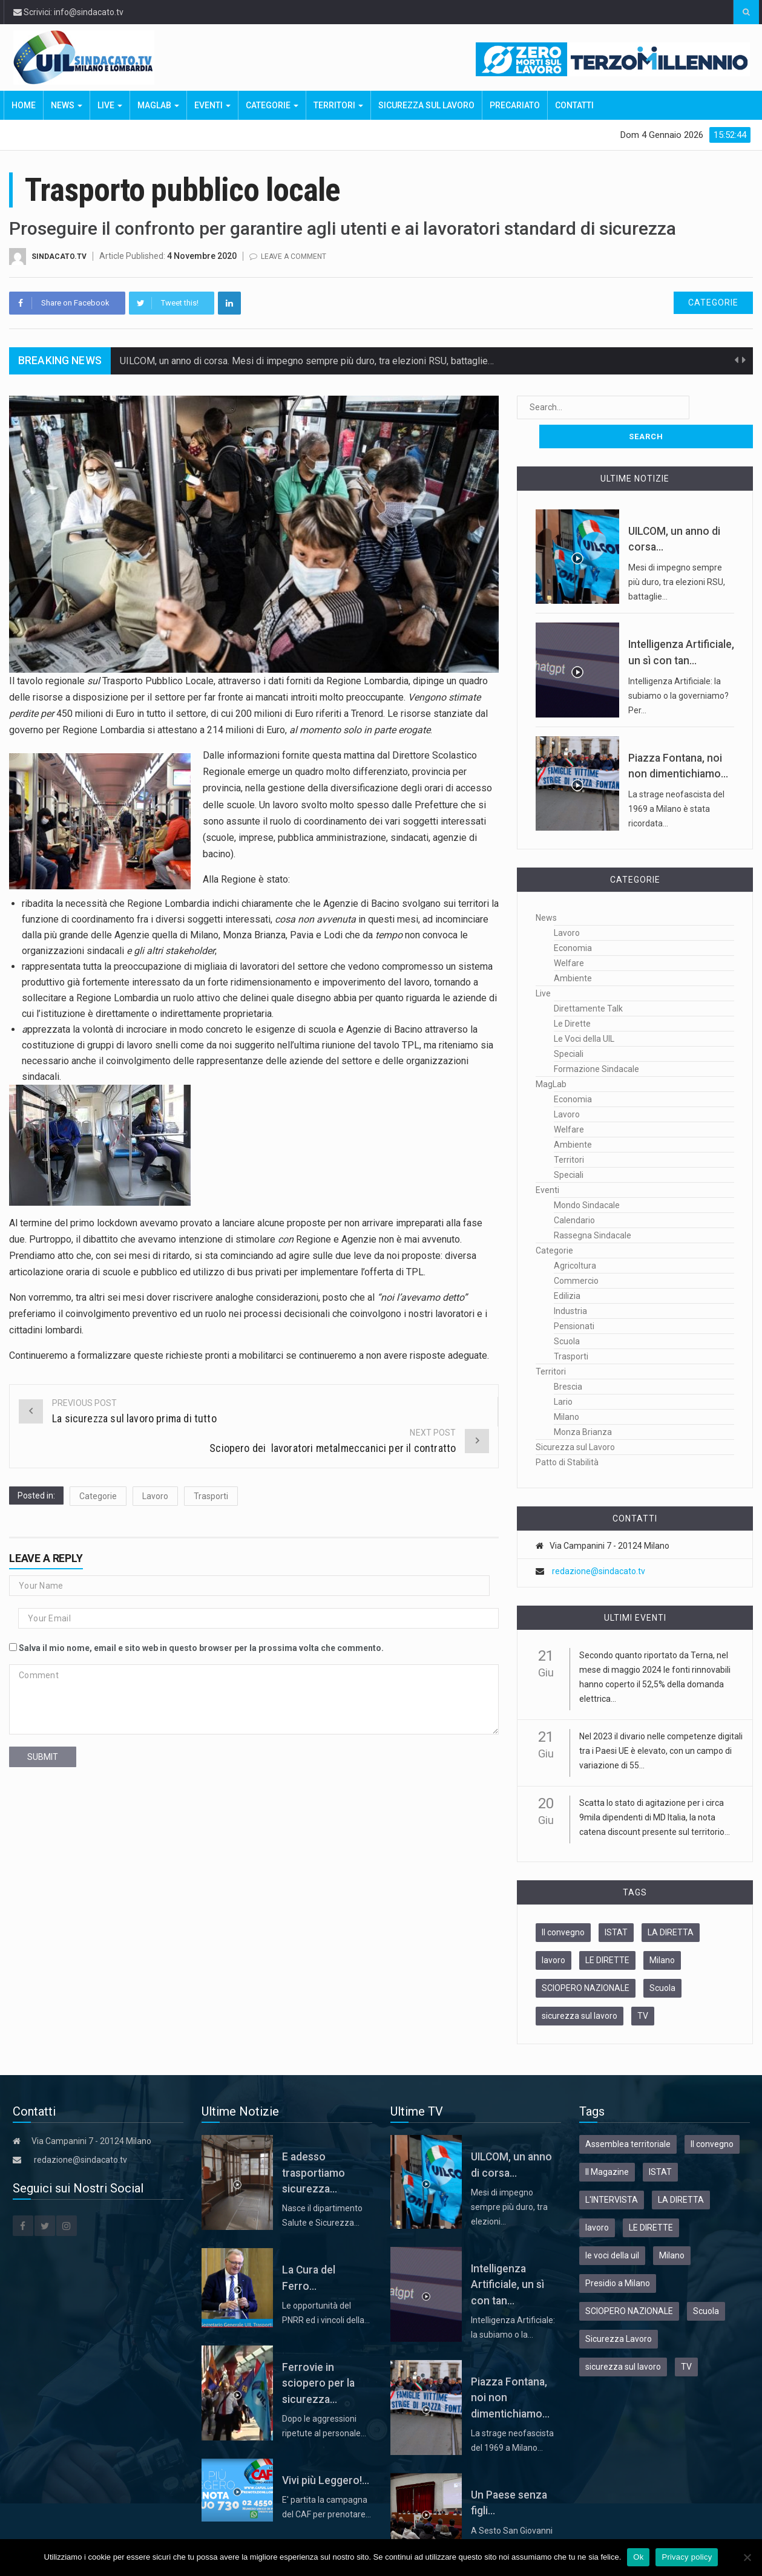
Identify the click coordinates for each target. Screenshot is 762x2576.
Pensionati (574, 1297)
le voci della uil (612, 2226)
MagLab (158, 105)
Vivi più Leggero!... (325, 2451)
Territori (338, 105)
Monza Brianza (583, 1403)
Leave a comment (297, 256)
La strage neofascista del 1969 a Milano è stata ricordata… (676, 779)
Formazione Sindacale (596, 1040)
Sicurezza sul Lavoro (426, 105)
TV (642, 1987)
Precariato (515, 105)
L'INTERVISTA (611, 2171)
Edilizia (567, 1267)
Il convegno (563, 1903)
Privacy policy (687, 2556)
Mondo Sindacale (587, 1176)
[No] (747, 2557)
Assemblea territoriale (628, 2115)
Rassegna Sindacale (592, 1206)
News (66, 105)
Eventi (212, 105)
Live (109, 105)
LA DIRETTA (671, 1903)
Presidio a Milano (617, 2254)
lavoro (553, 1931)
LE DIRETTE (607, 1931)
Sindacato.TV (59, 256)
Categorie (272, 105)
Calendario (574, 1191)
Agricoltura (575, 1236)
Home (23, 105)
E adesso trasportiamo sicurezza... (313, 2144)
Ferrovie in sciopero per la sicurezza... (318, 2354)
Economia (573, 919)
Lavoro (155, 1496)
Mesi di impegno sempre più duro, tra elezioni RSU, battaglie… (676, 553)
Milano (566, 1388)
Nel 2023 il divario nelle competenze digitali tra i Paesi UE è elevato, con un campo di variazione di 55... (661, 1721)
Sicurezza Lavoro (618, 2310)
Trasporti (211, 1496)
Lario (563, 1373)
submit (42, 1757)
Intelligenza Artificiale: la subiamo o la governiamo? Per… (678, 666)
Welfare (569, 934)
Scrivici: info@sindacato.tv (68, 12)
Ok (638, 2556)
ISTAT (616, 1903)
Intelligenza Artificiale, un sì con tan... (507, 2256)
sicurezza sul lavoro (579, 1987)
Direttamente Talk (588, 979)
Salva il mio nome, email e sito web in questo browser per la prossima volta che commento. (201, 1648)
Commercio (576, 1252)
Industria (570, 1282)
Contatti (574, 105)
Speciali (568, 1025)
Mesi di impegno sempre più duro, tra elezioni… (509, 2178)
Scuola (567, 1312)
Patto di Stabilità (567, 1433)
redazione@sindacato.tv (598, 1542)
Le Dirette (572, 994)
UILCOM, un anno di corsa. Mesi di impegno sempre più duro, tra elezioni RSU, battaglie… (307, 361)
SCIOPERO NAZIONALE (585, 1959)
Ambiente (573, 949)
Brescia (568, 1357)
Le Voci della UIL (584, 1010)
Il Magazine (607, 2143)
